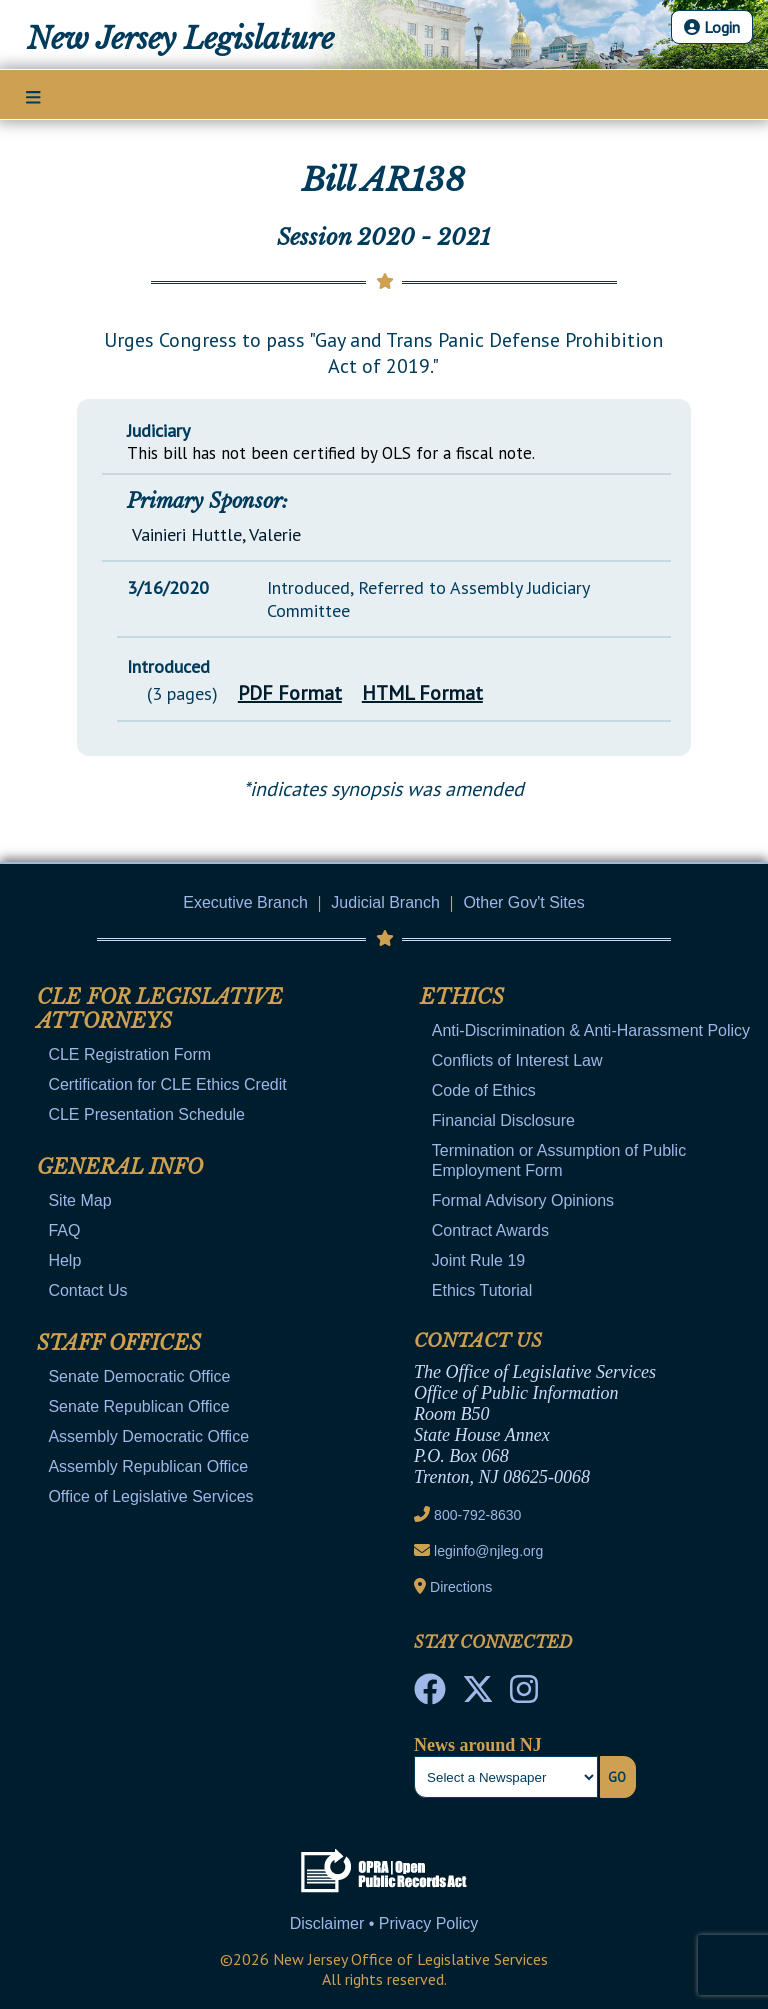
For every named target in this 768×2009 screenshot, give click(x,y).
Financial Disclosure (503, 1120)
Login (712, 27)
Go (617, 1777)
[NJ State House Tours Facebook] (430, 1695)
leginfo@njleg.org (488, 1551)
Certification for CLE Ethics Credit (167, 1084)
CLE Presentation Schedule (146, 1114)
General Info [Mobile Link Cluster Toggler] (120, 1167)
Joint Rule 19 (478, 1260)
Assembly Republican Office (148, 1466)
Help (64, 1260)
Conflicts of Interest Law (517, 1060)
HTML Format (422, 693)
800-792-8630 (477, 1515)
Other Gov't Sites (523, 902)
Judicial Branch (385, 902)
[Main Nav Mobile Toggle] (33, 96)
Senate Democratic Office (139, 1376)
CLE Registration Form (129, 1054)
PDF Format (290, 693)
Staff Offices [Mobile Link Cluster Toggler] (119, 1343)
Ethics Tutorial (482, 1290)
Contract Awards (490, 1230)
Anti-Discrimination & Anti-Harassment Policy (591, 1030)
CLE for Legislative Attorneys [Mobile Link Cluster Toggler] (160, 1009)
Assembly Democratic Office (148, 1436)
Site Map (79, 1200)
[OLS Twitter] (478, 1695)
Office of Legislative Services (150, 1496)
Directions (461, 1587)
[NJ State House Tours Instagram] (524, 1695)
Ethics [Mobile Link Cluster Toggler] (462, 997)
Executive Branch (245, 902)
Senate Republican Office (138, 1406)
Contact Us (87, 1290)
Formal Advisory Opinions (523, 1200)
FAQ (64, 1230)
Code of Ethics (484, 1090)
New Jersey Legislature (180, 39)
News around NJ (478, 1745)
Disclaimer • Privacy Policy (384, 1923)
